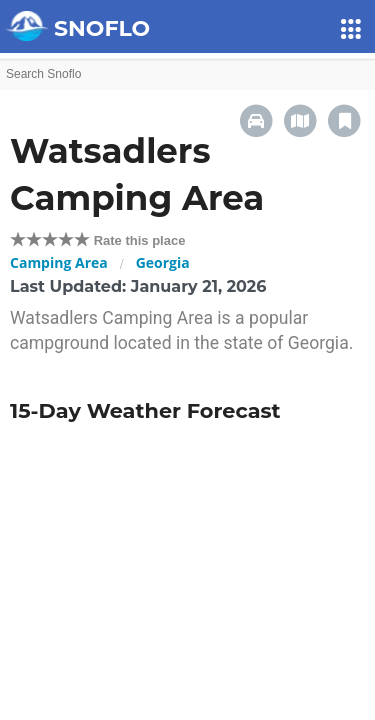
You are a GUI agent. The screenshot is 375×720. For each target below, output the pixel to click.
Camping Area (59, 262)
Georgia (163, 262)
